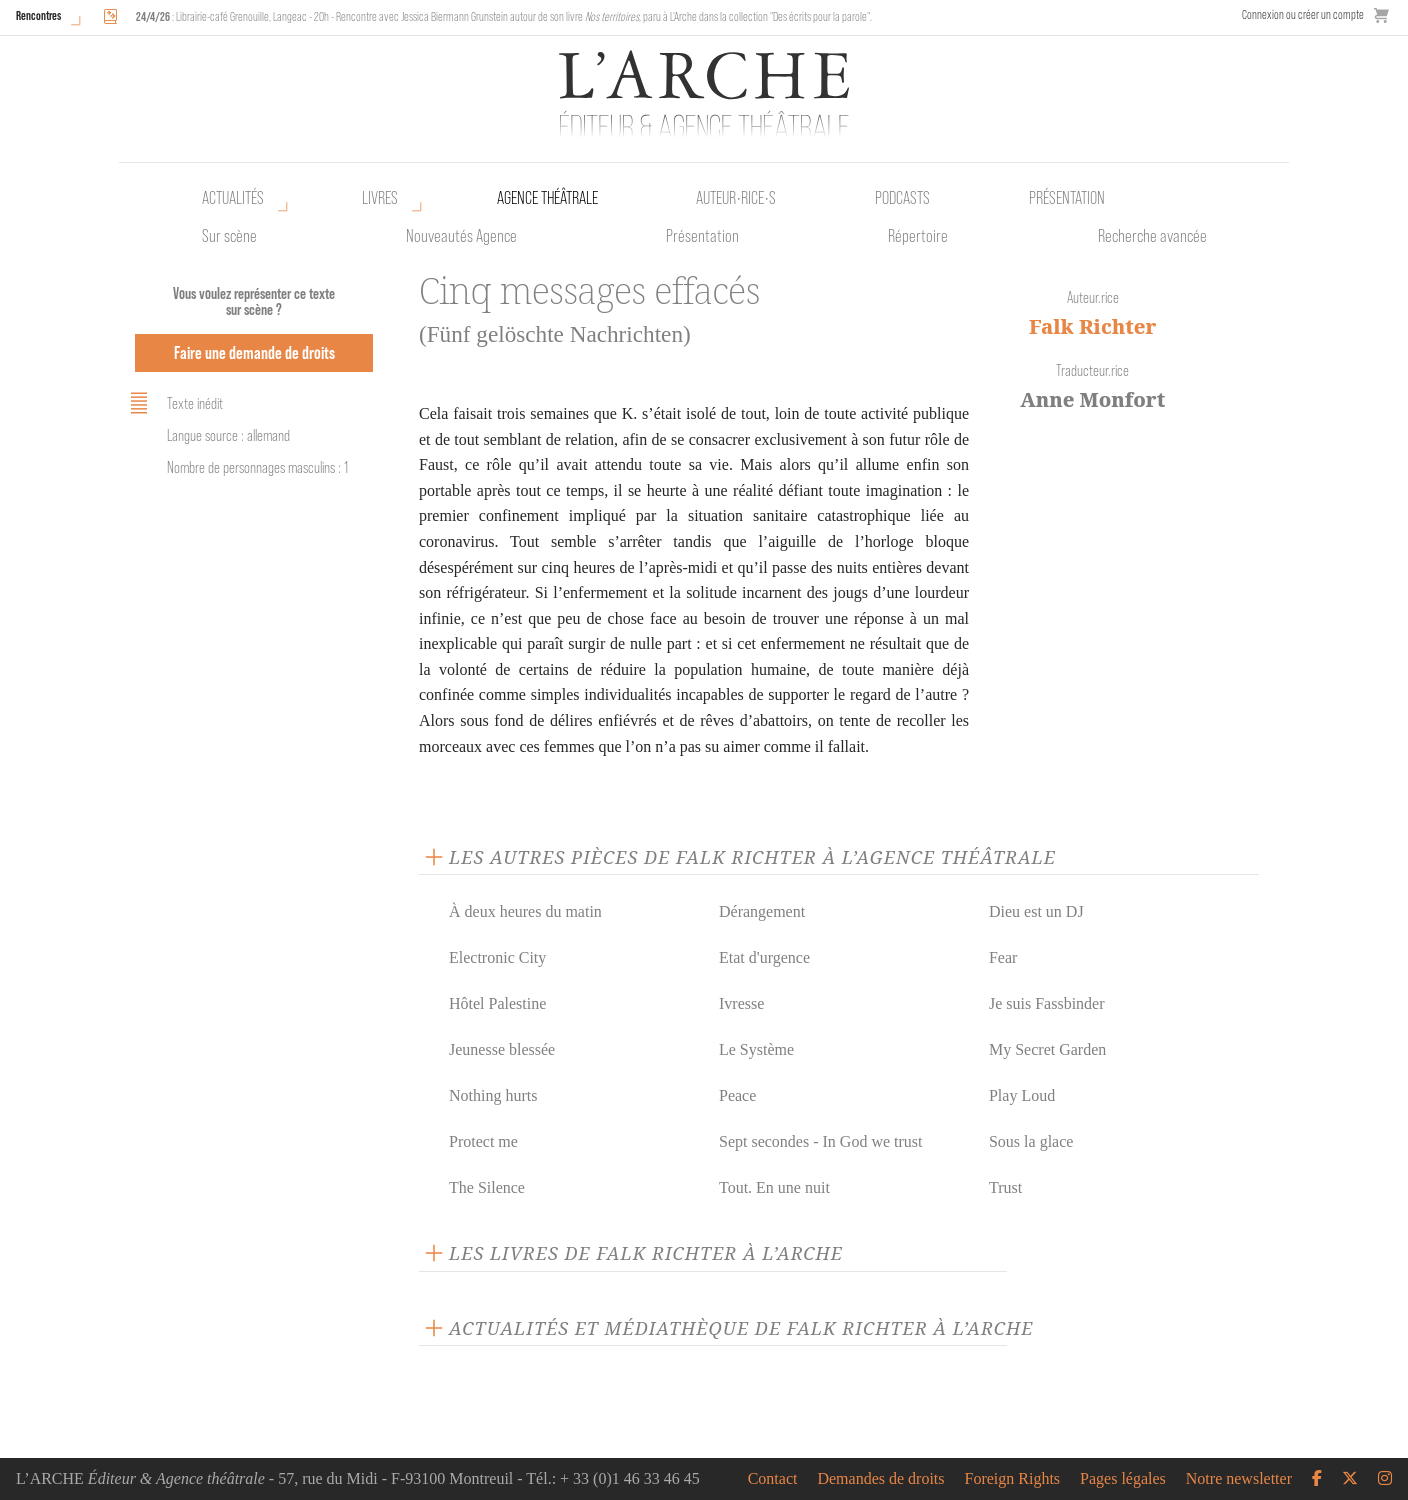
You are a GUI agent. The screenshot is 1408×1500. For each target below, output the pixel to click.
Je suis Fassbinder (1047, 1003)
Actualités (233, 198)
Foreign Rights (1013, 1479)
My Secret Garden (1047, 1049)
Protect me (483, 1141)
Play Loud (1022, 1095)
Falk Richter (1092, 326)
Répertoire (918, 236)
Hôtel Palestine (497, 1003)
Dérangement (762, 911)
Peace (737, 1095)
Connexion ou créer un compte (1303, 14)
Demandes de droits (880, 1479)
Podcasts (902, 198)
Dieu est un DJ (1036, 911)
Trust (1005, 1187)
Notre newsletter (1239, 1479)
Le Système (756, 1049)
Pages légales (1123, 1479)
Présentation (702, 236)
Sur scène (229, 236)
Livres (380, 198)
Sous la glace (1031, 1141)
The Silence (487, 1187)
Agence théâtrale (547, 198)
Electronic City (497, 957)
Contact (773, 1479)
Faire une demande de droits (254, 352)
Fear (1003, 957)
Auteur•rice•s (736, 198)
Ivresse (741, 1003)
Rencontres (38, 15)
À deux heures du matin (525, 911)
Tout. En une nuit (774, 1187)
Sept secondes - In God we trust (821, 1141)
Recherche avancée (1152, 236)
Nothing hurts (493, 1095)
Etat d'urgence (764, 957)
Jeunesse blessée (502, 1049)
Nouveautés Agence (461, 236)
